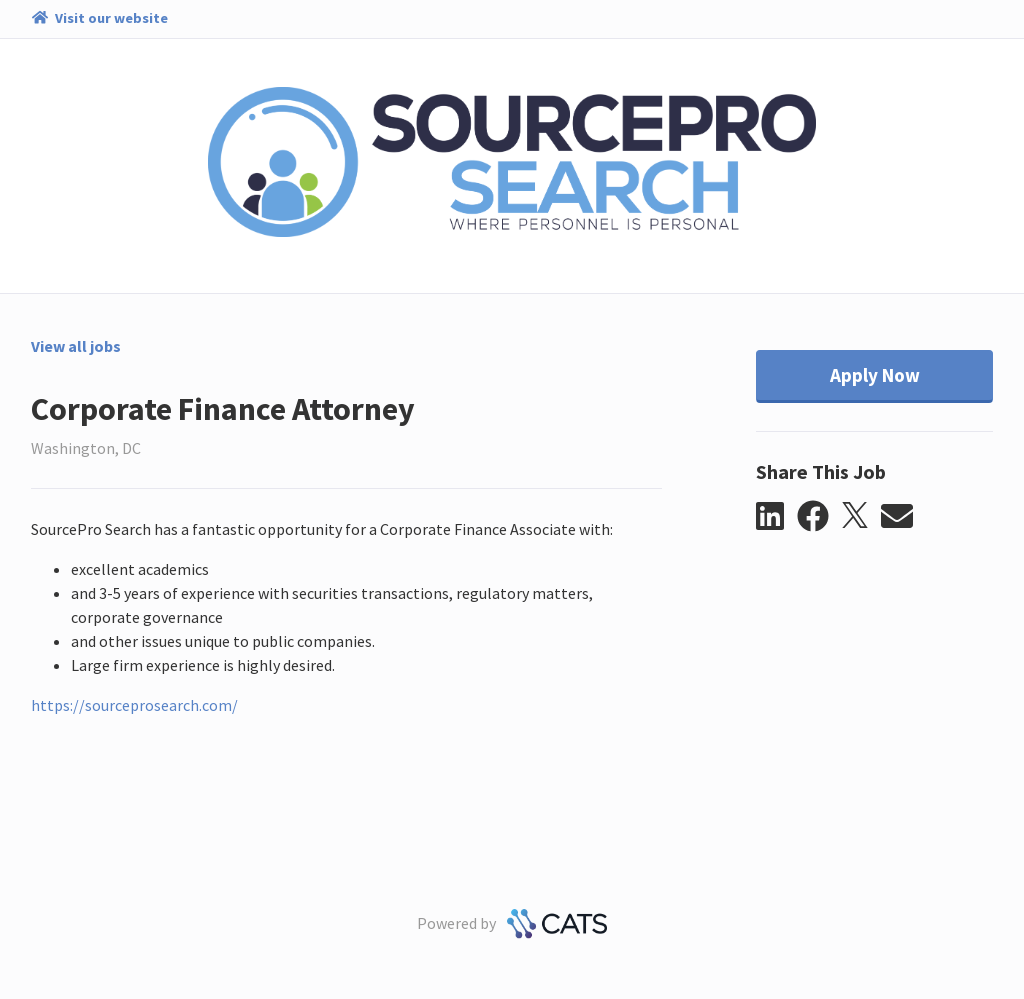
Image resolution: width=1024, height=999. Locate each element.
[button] (776, 517)
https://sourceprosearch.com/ (134, 705)
